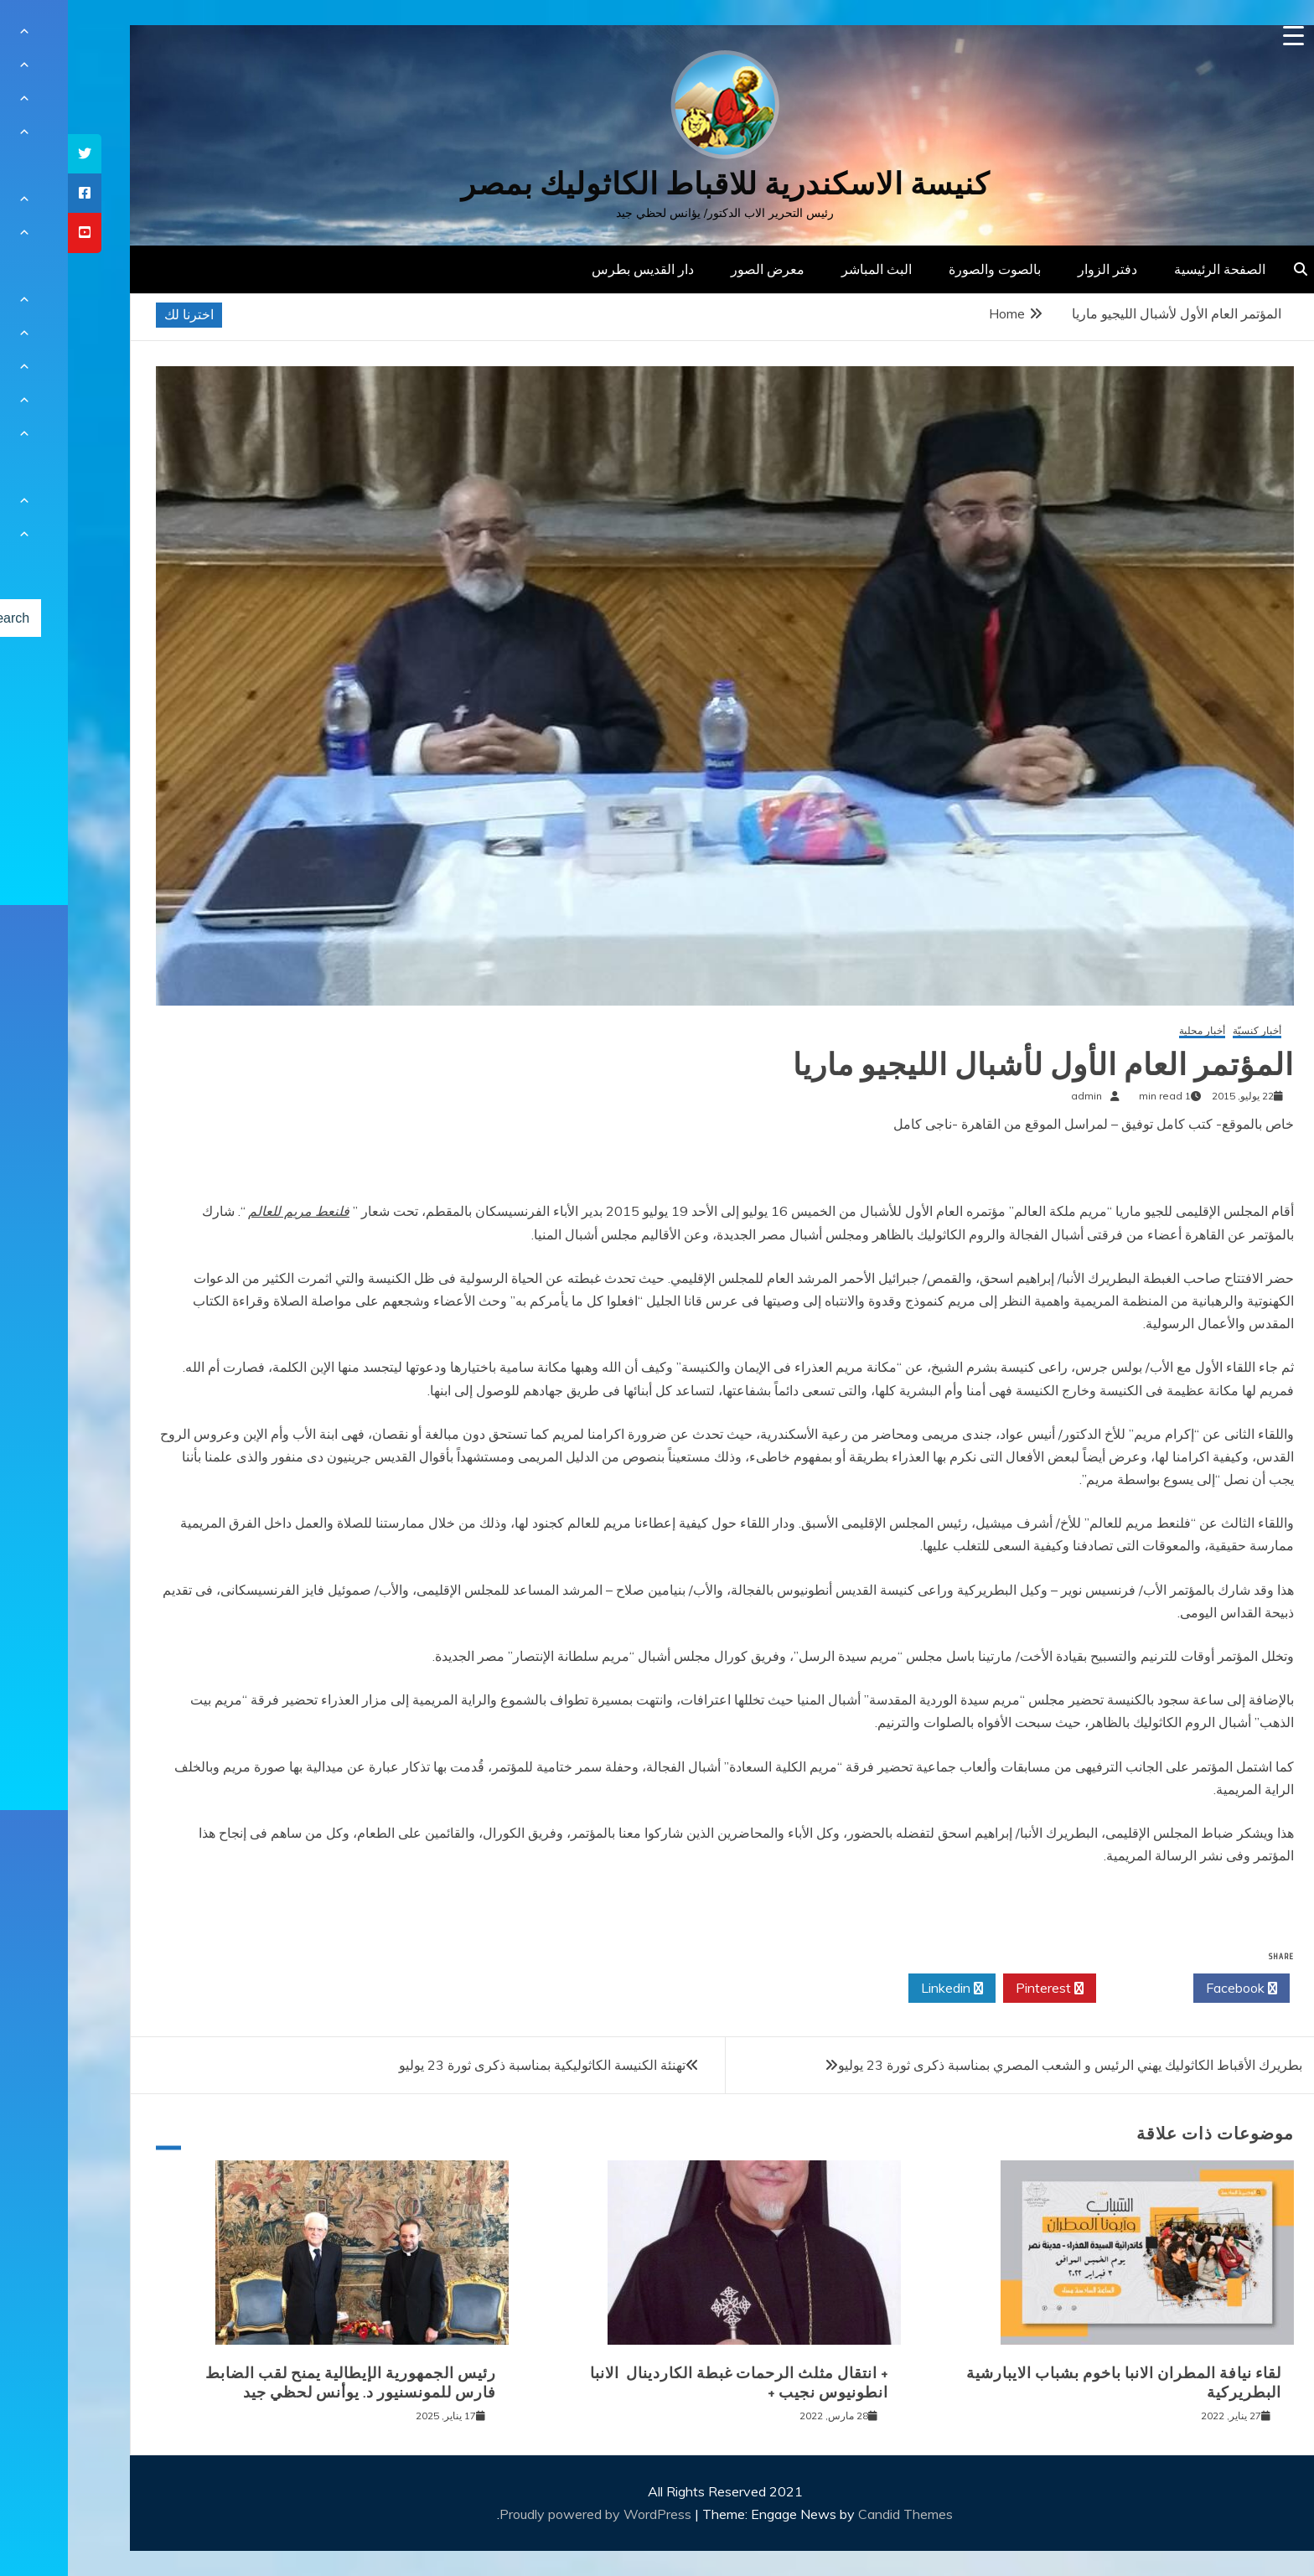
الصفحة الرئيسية (1152, 269)
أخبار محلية (1134, 1031)
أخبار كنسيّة (1189, 1031)
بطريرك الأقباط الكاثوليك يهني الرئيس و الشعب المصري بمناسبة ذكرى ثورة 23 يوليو (1002, 2064)
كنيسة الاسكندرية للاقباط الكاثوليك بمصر (657, 184)
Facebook (1173, 1988)
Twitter (1076, 1988)
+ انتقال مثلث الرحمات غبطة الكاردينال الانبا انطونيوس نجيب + (671, 2382)
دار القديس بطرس (575, 269)
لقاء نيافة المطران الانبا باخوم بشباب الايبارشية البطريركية (1055, 2382)
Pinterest (982, 1988)
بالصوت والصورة (927, 269)
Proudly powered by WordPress (529, 2514)
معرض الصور (700, 269)
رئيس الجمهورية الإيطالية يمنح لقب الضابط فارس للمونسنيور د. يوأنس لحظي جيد (282, 2382)
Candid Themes (837, 2514)
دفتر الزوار (1039, 269)
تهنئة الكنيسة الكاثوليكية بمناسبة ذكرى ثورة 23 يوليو (474, 2064)
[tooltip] (17, 153)
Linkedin (884, 1988)
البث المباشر (808, 269)
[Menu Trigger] (1226, 36)
